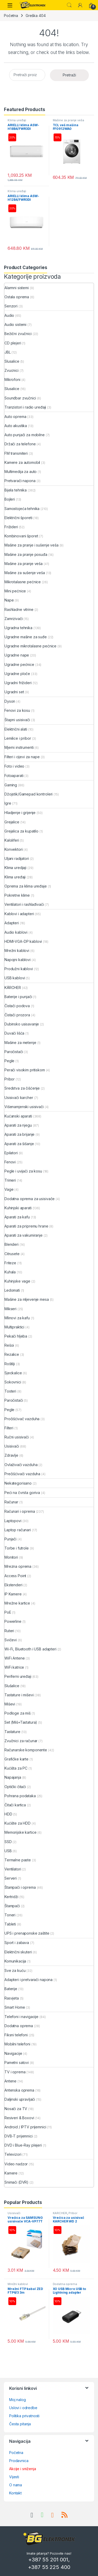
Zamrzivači (13, 618)
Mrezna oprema (17, 1566)
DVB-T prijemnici (18, 2136)
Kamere (11, 2173)
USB (8, 1851)
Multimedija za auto (20, 471)
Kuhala (10, 1272)
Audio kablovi (15, 932)
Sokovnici (12, 1382)
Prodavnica (18, 2460)
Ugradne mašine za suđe (25, 637)
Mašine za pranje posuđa (25, 554)
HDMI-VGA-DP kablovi (23, 941)
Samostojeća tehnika (21, 508)
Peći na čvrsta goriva (22, 1492)
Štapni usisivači (17, 720)
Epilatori (11, 1153)
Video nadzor (16, 2164)
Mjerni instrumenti (18, 747)
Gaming (10, 785)
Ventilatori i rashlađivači (24, 904)
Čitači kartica (15, 1805)
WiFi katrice (14, 1667)
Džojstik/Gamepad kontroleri (28, 794)
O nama (15, 2485)
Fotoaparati (13, 775)
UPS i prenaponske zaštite (26, 1933)
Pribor (9, 1079)
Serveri (10, 1878)
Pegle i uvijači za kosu (23, 1171)
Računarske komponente (25, 1750)
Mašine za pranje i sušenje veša (31, 545)
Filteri (8, 1428)
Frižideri (11, 527)
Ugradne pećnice (19, 664)
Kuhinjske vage (17, 1281)
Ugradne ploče (17, 673)
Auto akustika (15, 425)
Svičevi (10, 1640)
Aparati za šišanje (19, 1143)
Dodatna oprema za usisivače (29, 1198)
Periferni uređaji (17, 1676)
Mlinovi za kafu (17, 1318)
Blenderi (11, 1244)
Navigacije (13, 2053)
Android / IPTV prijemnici (25, 2127)
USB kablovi (14, 978)
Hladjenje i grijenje (20, 812)
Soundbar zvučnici (20, 398)
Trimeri (10, 1180)
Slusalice (11, 361)
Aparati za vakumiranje (23, 1235)
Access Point (15, 1575)
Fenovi (10, 1162)
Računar (11, 1502)
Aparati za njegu (18, 1125)
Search (69, 5)
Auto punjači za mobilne (24, 435)
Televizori (12, 2154)
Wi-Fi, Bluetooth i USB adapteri (30, 1649)
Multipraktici (14, 1327)
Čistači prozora (17, 1015)
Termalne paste (17, 1860)
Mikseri (10, 1309)
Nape (9, 600)
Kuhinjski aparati (18, 1208)
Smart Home (14, 2007)
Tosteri (10, 1391)
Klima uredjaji (15, 867)
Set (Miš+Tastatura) (20, 1722)
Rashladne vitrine (18, 609)
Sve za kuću (14, 1970)
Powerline (12, 1621)
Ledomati (12, 1290)
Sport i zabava (16, 1942)
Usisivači (11, 1446)
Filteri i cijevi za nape (22, 757)
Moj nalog (17, 2399)
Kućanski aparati (18, 1116)
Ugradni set (14, 692)
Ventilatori (12, 1869)
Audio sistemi (15, 324)
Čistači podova (17, 1006)
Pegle (9, 1061)
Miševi (9, 1704)
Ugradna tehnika (18, 627)
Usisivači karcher (18, 1097)
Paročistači (13, 1051)
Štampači (12, 1906)
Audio (9, 315)
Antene (10, 2081)
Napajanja (12, 1777)
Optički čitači (15, 1786)
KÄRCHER (12, 987)
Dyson (9, 701)
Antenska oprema (19, 2090)
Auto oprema (15, 416)
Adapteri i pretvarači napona (28, 1979)
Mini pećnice (15, 591)
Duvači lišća (14, 1033)
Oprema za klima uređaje (25, 886)
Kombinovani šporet (21, 536)
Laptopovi (12, 1520)
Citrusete (12, 1253)
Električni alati (15, 729)
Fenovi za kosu (17, 710)
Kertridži (11, 1896)
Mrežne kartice (17, 1603)
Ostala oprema (16, 297)
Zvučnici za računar (20, 1741)
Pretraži (69, 75)
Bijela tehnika (15, 490)
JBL (7, 352)
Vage (8, 1189)
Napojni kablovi (17, 959)
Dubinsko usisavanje (21, 1024)
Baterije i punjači (18, 996)
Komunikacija (15, 1961)
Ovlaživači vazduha (20, 1464)
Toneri (9, 1915)
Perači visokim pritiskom (24, 1070)
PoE (7, 1612)
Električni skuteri (18, 1952)
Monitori (11, 1557)
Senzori (11, 306)
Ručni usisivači (16, 1437)
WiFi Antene (14, 1658)
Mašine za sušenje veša (24, 572)
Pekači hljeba (15, 1336)
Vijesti (14, 2477)
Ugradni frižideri (18, 683)
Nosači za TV (15, 2108)
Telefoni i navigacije (21, 2016)
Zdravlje (11, 1455)
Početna (11, 15)
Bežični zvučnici (18, 333)
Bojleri (9, 499)
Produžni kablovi (18, 969)
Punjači (10, 1539)
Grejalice (11, 822)
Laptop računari (17, 1530)
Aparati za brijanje (19, 1134)
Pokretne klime (17, 895)
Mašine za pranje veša (68, 120)
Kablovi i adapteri (19, 914)
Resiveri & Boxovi (19, 2118)
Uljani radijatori (16, 858)
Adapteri (11, 923)
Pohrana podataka (20, 1796)
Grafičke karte (16, 1759)
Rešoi (9, 1345)
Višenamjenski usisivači (24, 1106)
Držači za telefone (20, 444)
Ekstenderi (13, 1585)
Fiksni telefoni (16, 2035)
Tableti (10, 1924)
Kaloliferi (11, 840)
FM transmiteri (16, 453)
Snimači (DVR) (16, 2182)
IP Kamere (13, 1594)
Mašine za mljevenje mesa (26, 1299)
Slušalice (11, 1686)
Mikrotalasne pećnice (22, 582)
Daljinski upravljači (19, 2099)
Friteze (10, 1263)
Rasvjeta (11, 1998)
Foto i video (14, 766)
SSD (8, 1841)
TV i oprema (14, 2072)
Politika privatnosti (24, 2416)
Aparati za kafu (17, 1217)
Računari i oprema (19, 1511)
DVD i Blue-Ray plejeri (23, 2145)
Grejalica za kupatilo (21, 831)
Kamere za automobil (22, 462)
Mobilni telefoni (17, 2044)
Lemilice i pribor (17, 738)
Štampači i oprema (20, 1887)
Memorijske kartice (20, 1832)
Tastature (12, 1731)
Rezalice (11, 1354)
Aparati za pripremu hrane (26, 1226)
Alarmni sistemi (16, 287)
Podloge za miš (17, 1713)
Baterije (10, 1988)
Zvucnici (11, 370)
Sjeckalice (13, 1373)
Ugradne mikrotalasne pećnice (30, 646)
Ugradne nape (16, 655)
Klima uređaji (17, 120)
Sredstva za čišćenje (22, 1088)
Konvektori (13, 849)
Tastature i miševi (18, 1695)
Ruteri (9, 1631)
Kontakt (15, 2493)
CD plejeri (12, 343)
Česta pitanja (20, 2424)
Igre (7, 803)
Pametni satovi (16, 2062)
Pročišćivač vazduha (21, 1419)
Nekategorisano (18, 1483)
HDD (8, 1814)
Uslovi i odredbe (23, 2407)
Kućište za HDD (17, 1823)
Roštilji (9, 1364)
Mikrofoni (12, 379)
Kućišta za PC (15, 1768)
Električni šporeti (18, 517)
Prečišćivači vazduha (22, 1474)
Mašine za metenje (20, 1042)
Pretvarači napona (20, 480)
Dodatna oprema (18, 2026)
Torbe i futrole (16, 1548)
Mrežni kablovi (16, 950)
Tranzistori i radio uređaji (25, 407)
